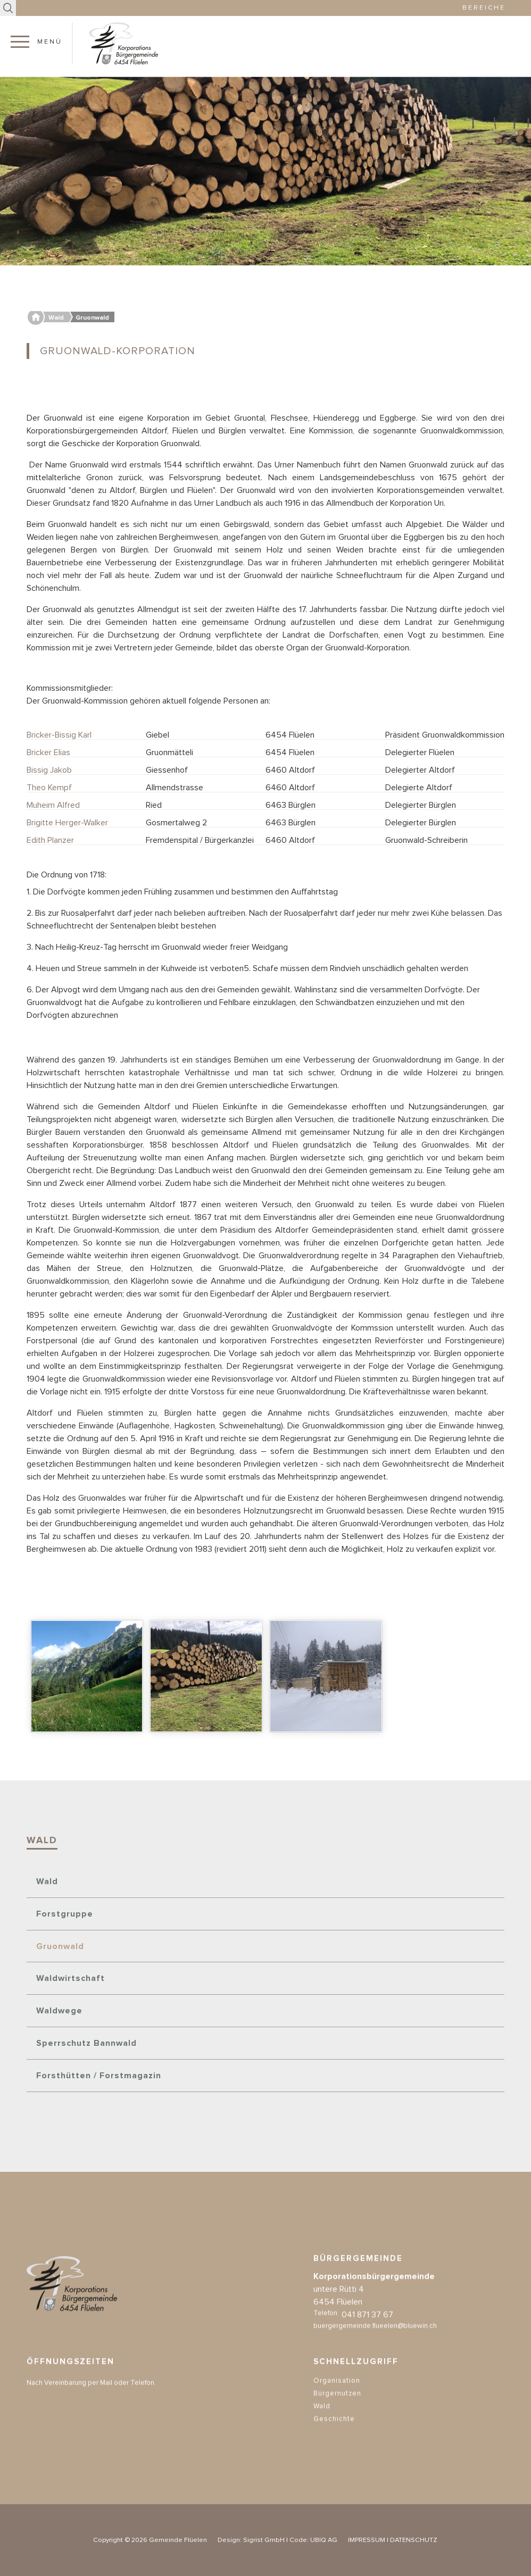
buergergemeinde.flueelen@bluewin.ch (375, 2346)
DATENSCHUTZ (413, 2540)
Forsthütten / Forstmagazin (98, 2075)
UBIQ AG (323, 2540)
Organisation (336, 2401)
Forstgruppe (64, 1914)
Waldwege (59, 2010)
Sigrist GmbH (264, 2540)
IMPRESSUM (366, 2540)
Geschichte (334, 2439)
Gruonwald (60, 1946)
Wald (47, 1881)
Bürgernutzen (337, 2414)
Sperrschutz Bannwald (86, 2043)
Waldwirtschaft (70, 1978)
